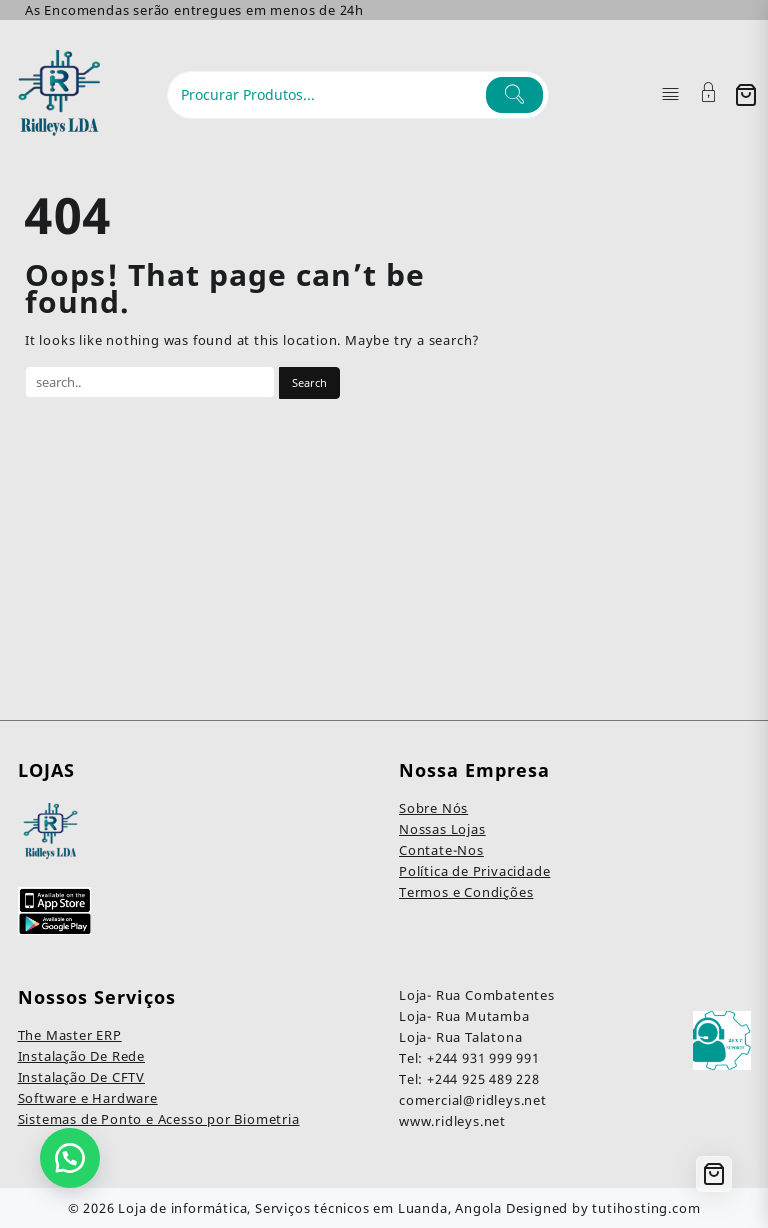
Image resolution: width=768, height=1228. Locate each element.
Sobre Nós (433, 808)
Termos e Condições (466, 892)
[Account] (709, 94)
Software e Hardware (88, 1098)
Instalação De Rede (81, 1056)
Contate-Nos (441, 850)
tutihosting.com (646, 1208)
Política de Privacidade (474, 871)
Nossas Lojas (442, 829)
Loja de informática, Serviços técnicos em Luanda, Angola (310, 1208)
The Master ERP (70, 1035)
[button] (70, 1158)
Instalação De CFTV (81, 1077)
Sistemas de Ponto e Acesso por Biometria (159, 1119)
